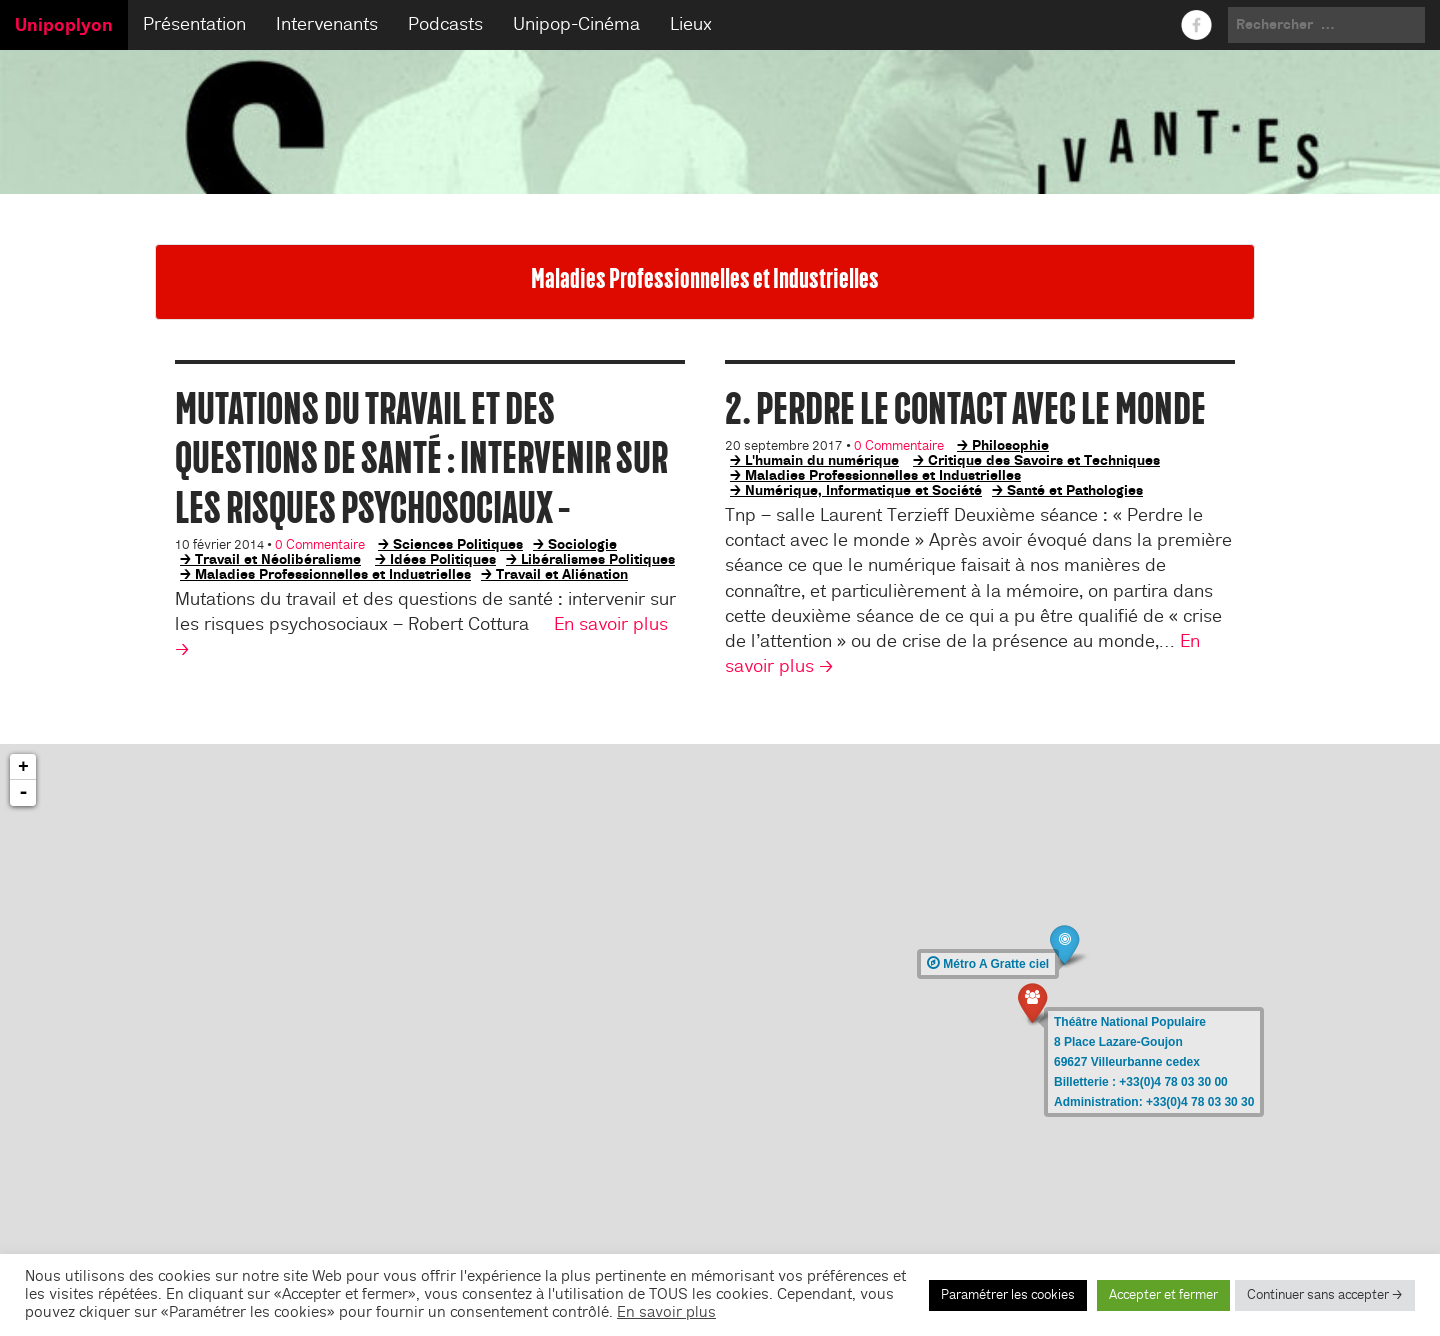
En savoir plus (666, 1312)
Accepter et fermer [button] (1163, 1295)
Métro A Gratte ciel (988, 964)
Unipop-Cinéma (576, 24)
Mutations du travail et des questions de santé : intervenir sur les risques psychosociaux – (421, 458)
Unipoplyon (64, 25)
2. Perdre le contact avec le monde (965, 408)
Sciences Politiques (458, 544)
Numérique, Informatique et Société (863, 490)
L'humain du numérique (822, 460)
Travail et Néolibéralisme (278, 559)
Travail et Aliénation (562, 574)
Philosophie (1010, 445)
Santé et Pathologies (1075, 490)
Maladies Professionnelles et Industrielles (333, 574)
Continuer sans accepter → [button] (1325, 1295)
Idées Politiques (443, 559)
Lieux (691, 24)
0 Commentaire (320, 545)
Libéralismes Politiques (598, 559)
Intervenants (327, 24)
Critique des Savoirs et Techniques (1044, 460)
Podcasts (445, 24)
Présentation (194, 24)
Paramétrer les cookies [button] (1008, 1295)
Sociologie (582, 544)
